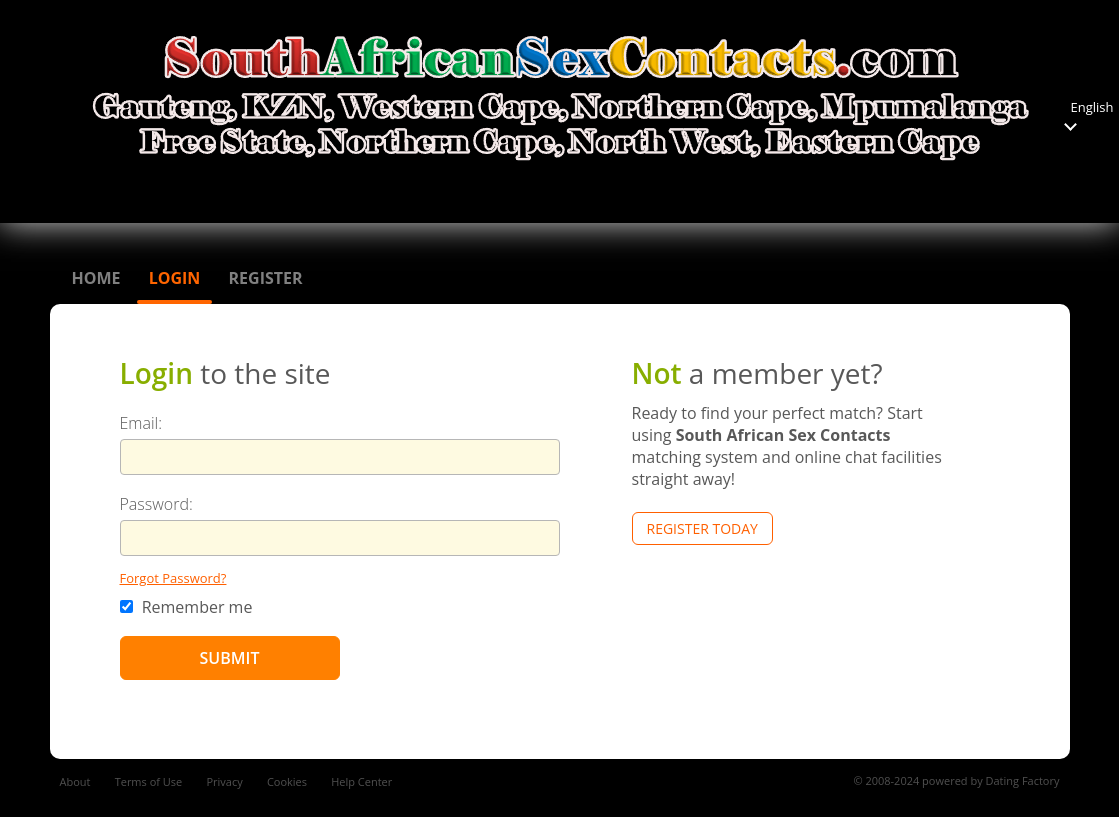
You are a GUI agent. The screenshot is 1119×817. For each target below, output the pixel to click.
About (75, 781)
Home (96, 278)
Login (175, 278)
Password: (156, 504)
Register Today (702, 528)
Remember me (186, 607)
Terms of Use (149, 781)
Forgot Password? (173, 578)
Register (266, 278)
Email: (141, 423)
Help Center (361, 781)
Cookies (287, 781)
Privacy (224, 781)
